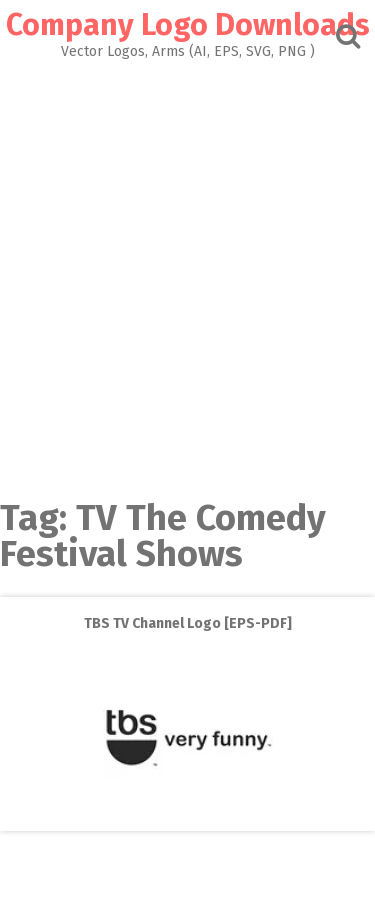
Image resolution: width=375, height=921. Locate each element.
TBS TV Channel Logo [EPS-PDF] (188, 623)
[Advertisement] (187, 273)
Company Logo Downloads (188, 25)
